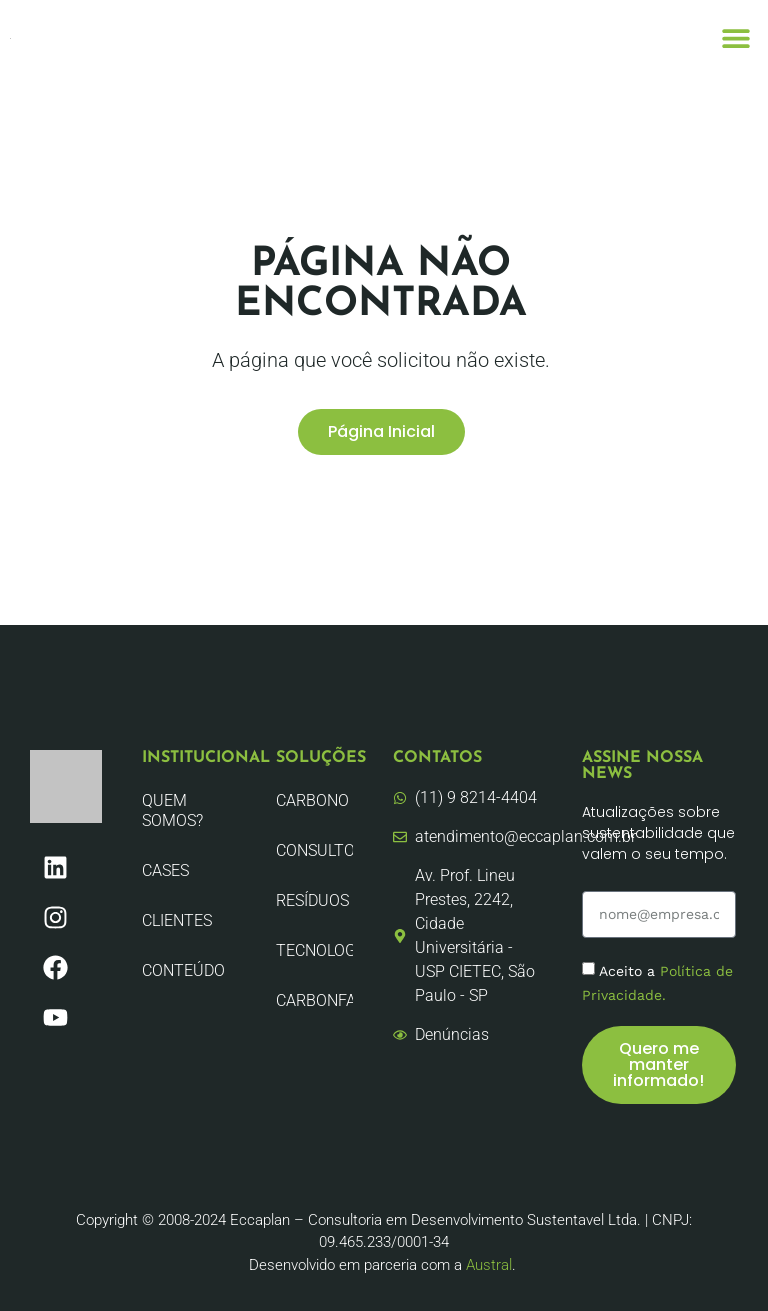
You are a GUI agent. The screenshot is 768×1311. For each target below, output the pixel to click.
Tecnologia (314, 950)
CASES (165, 870)
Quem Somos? (172, 810)
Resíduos (312, 900)
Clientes (177, 920)
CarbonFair (314, 1000)
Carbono (312, 800)
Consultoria (314, 850)
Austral (489, 1265)
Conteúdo (183, 970)
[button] (735, 37)
